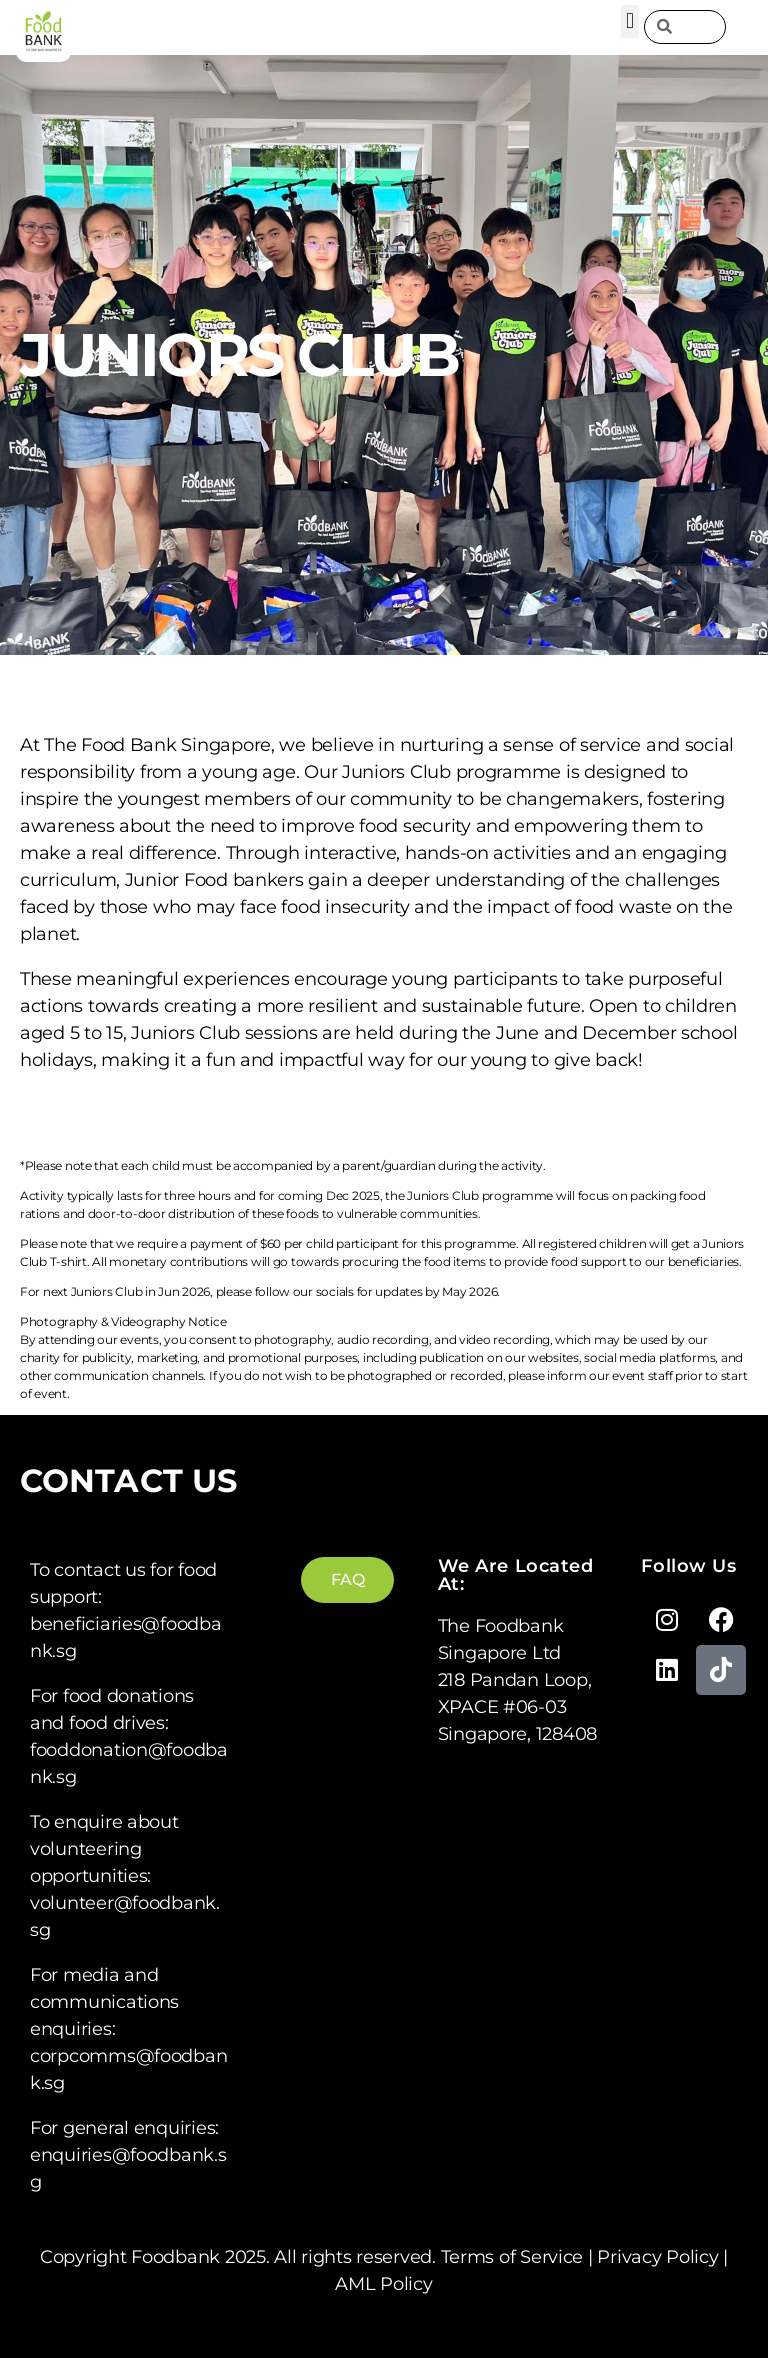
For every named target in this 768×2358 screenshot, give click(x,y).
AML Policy (383, 2284)
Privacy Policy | (662, 2257)
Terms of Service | (519, 2257)
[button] (630, 21)
